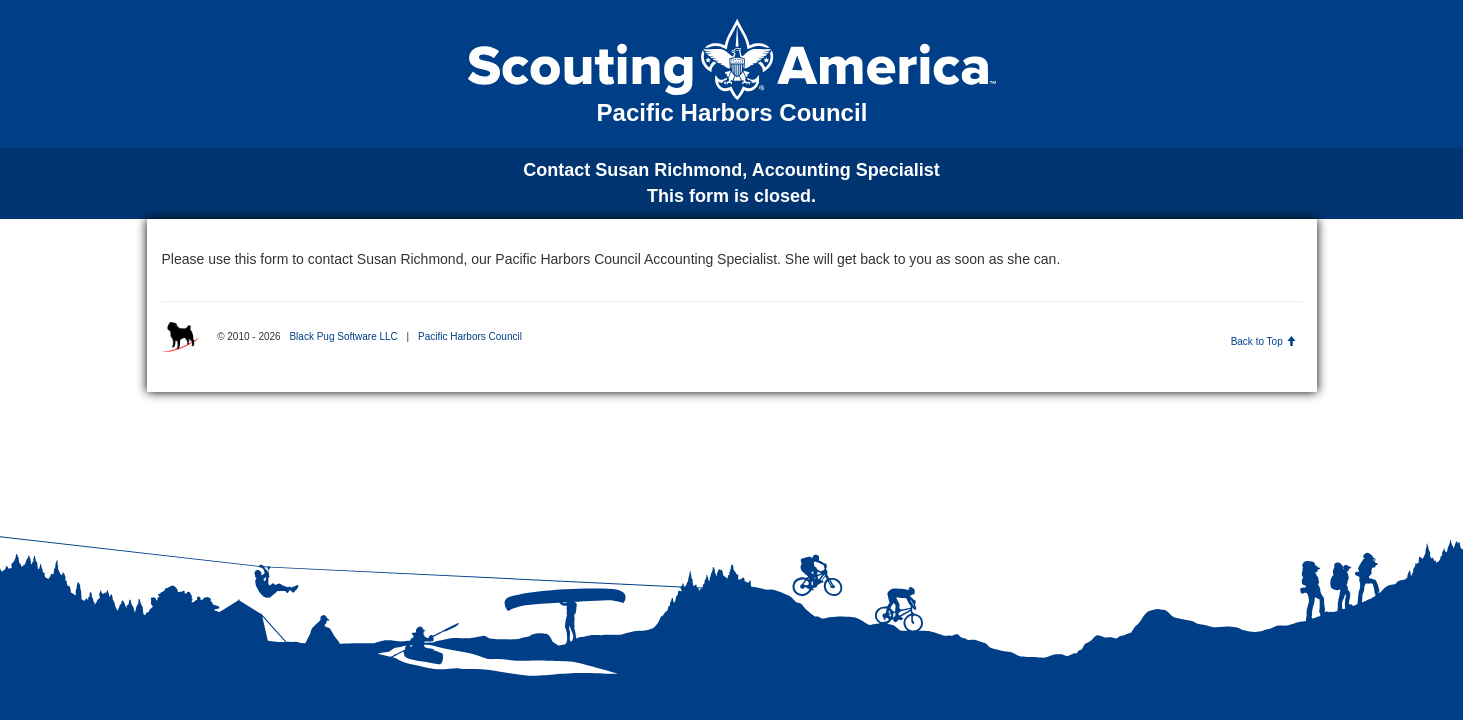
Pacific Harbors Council (470, 336)
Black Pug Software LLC (343, 336)
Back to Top (1263, 341)
